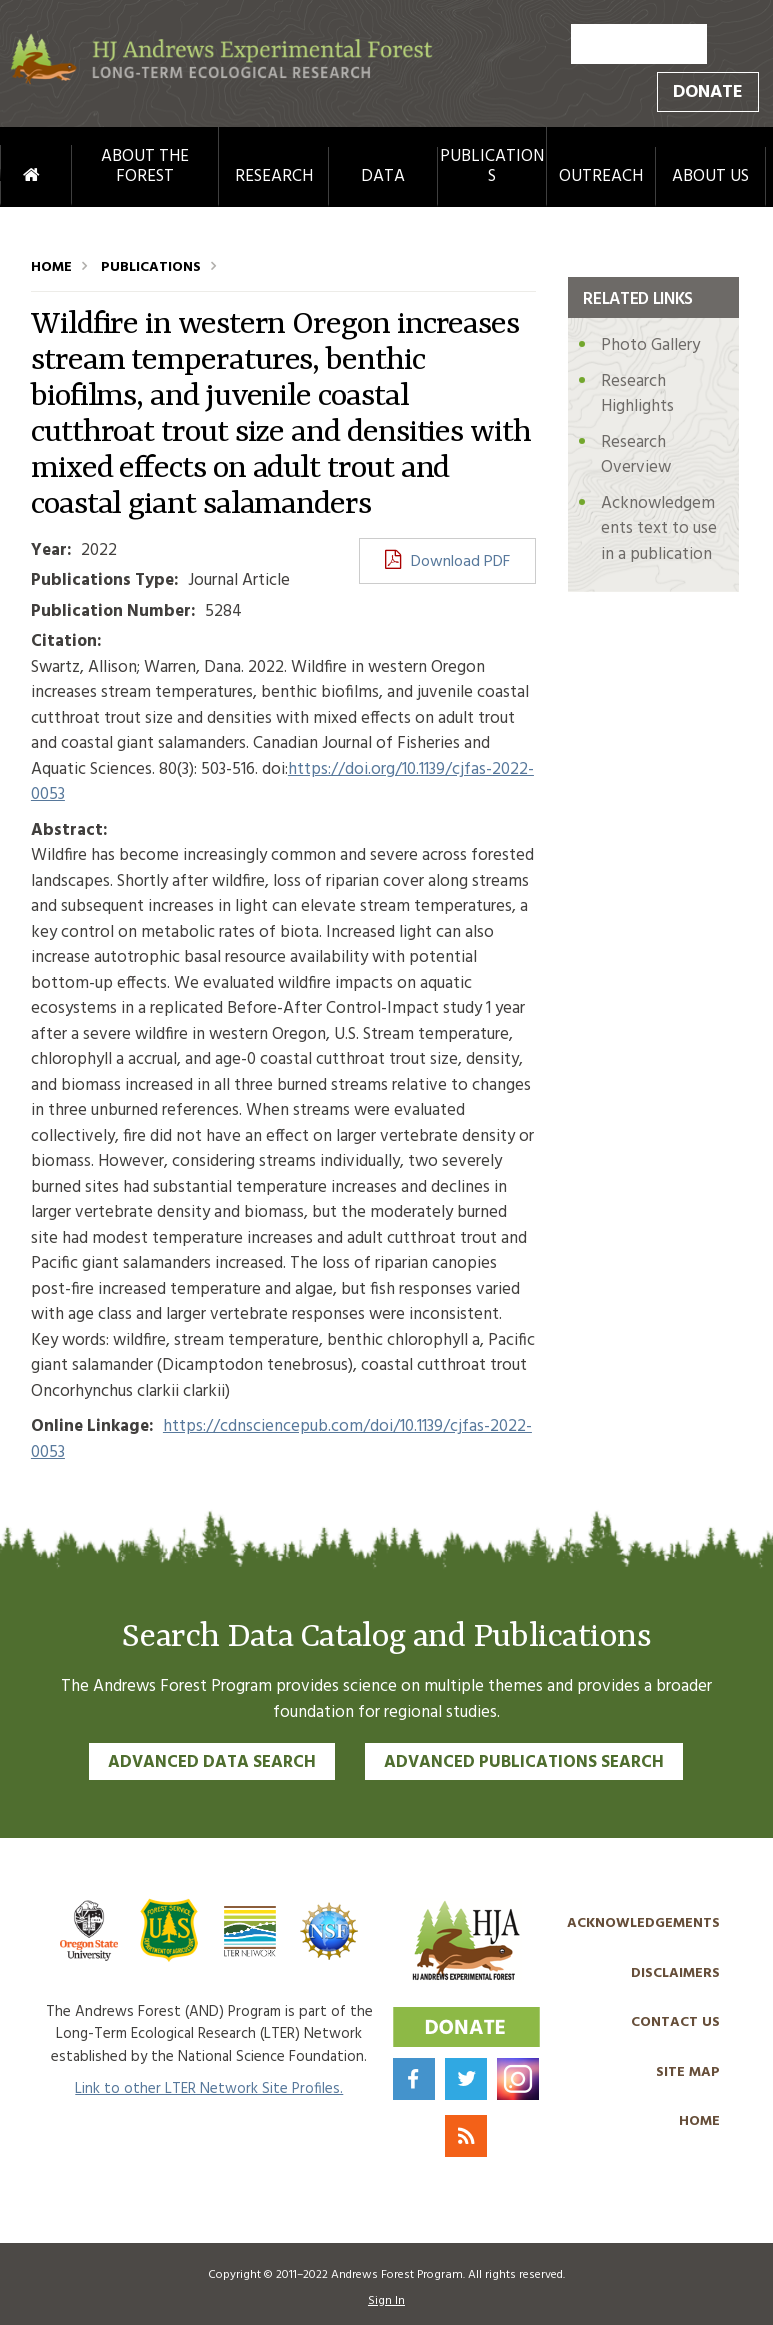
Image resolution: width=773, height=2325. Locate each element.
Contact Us (675, 2022)
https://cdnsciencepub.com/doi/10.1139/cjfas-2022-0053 (281, 1439)
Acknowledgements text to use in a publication (659, 529)
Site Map (688, 2072)
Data (383, 177)
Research (274, 177)
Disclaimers (675, 1973)
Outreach (601, 177)
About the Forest (145, 167)
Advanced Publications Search (524, 1762)
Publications (492, 167)
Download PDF (460, 562)
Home (12, 176)
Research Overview (636, 455)
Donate (708, 92)
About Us (710, 177)
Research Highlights (637, 394)
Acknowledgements (643, 1923)
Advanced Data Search (212, 1762)
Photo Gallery (650, 345)
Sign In (386, 2301)
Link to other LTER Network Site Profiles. (209, 2089)
